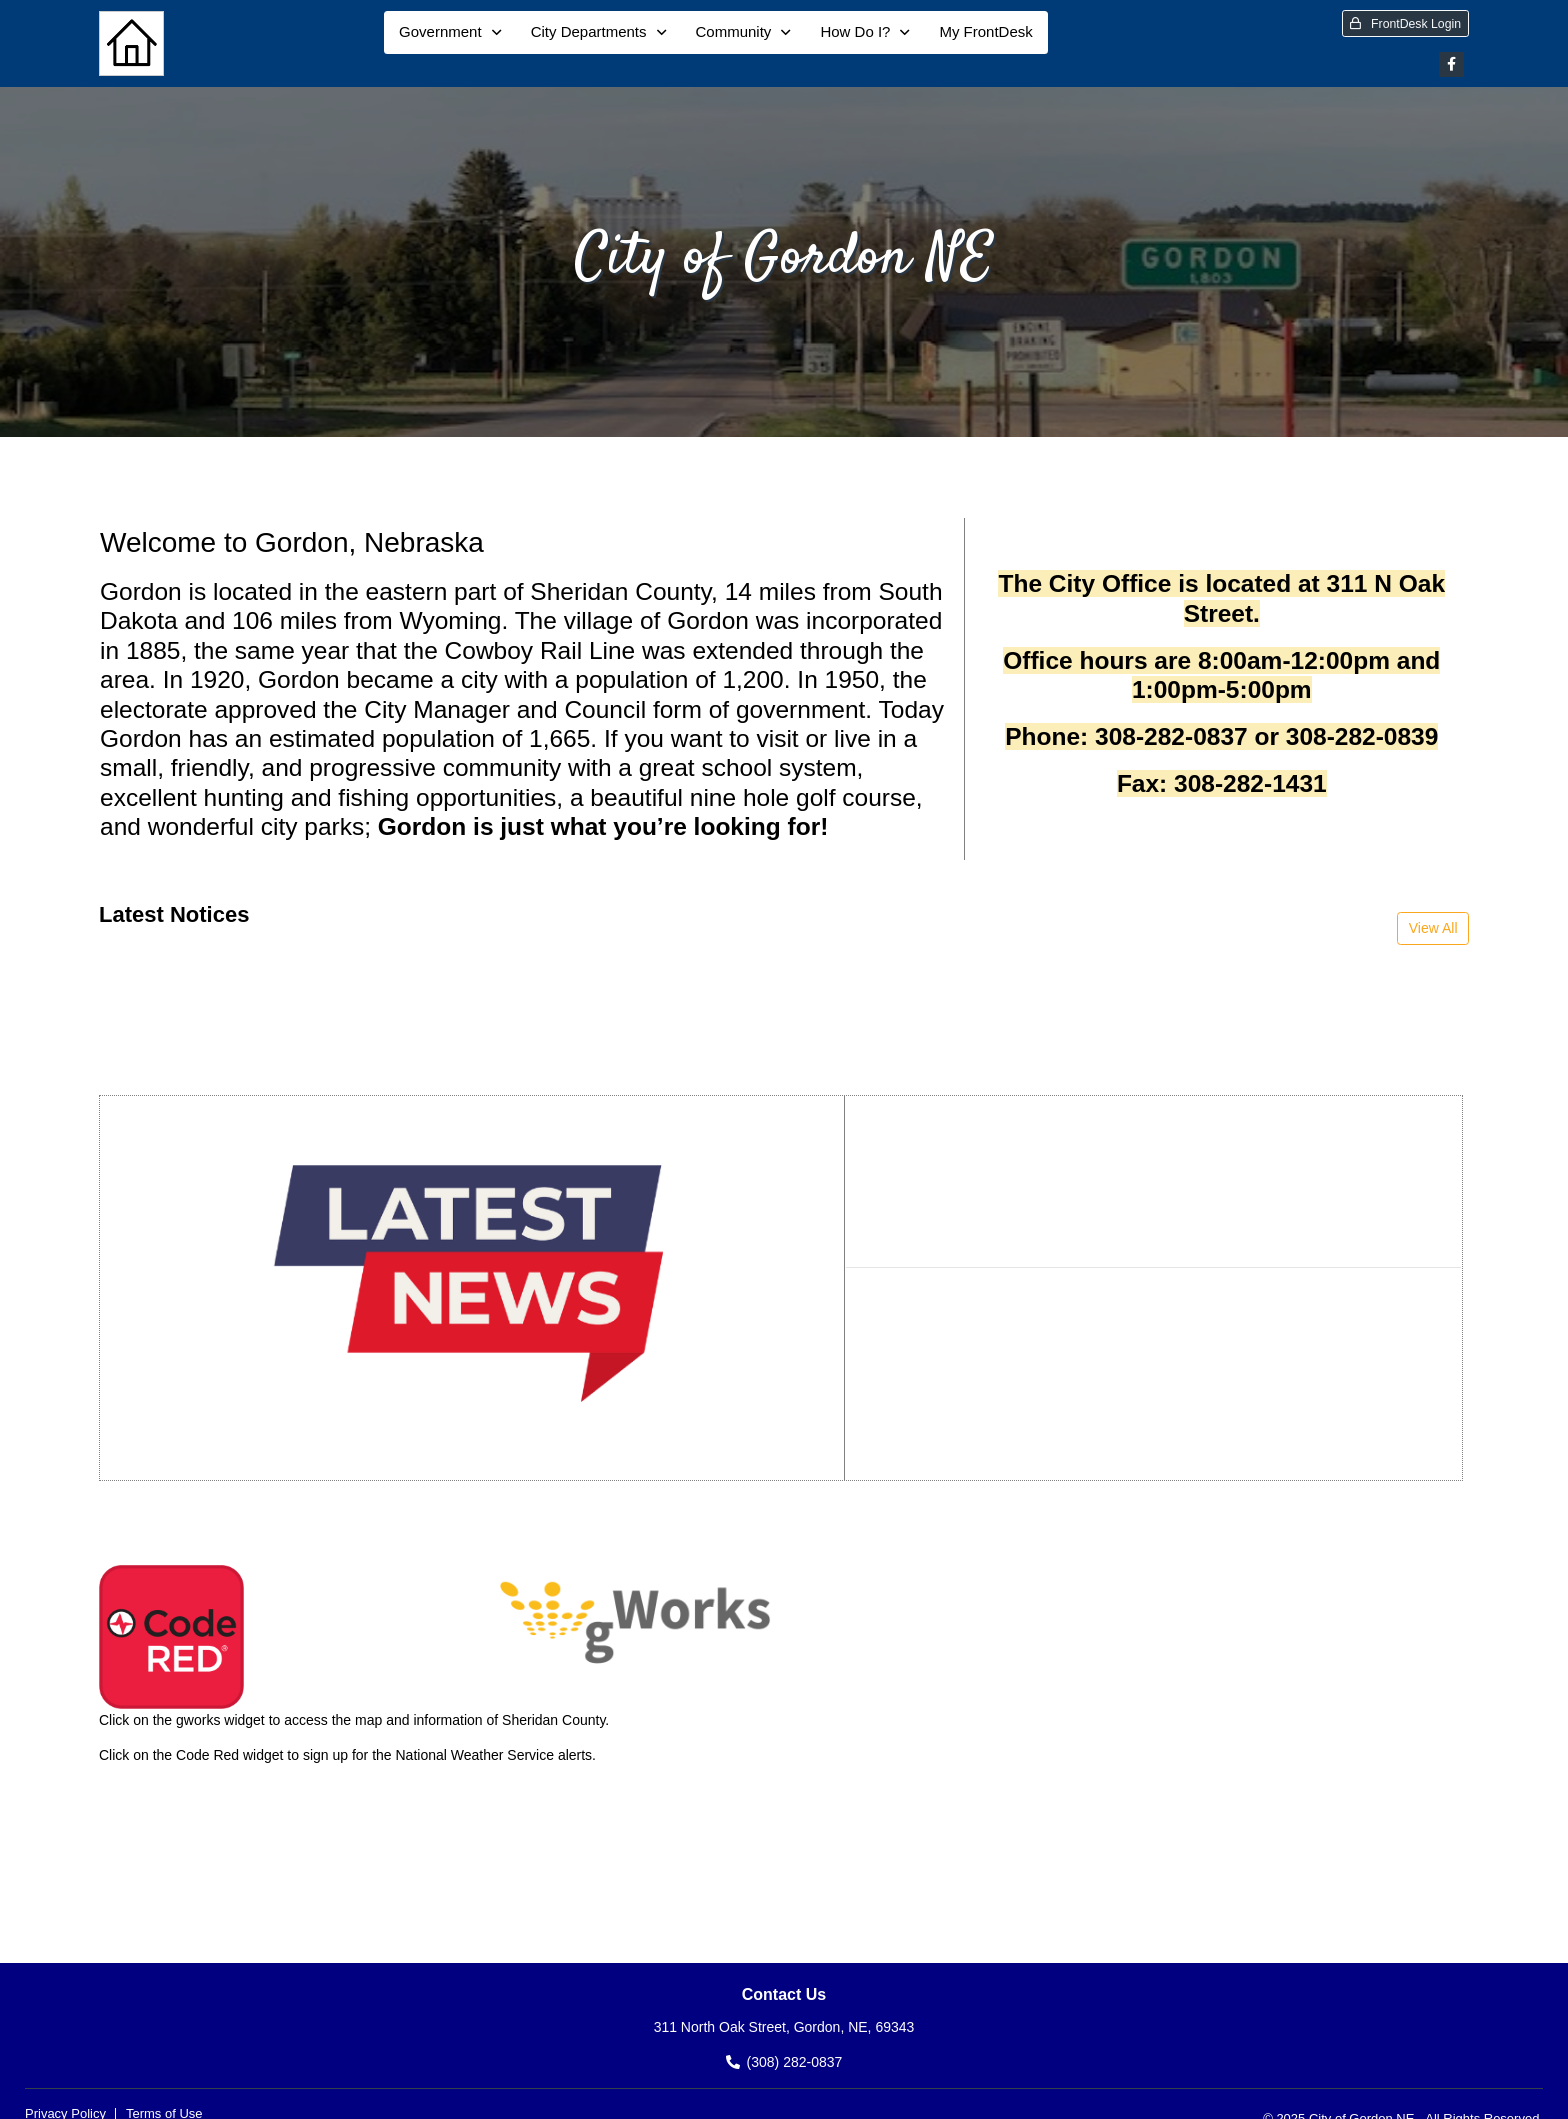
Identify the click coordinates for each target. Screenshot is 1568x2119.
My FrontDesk (985, 31)
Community (734, 31)
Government (440, 31)
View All (1433, 928)
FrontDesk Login (1405, 24)
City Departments (589, 31)
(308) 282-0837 (795, 2062)
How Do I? (855, 31)
